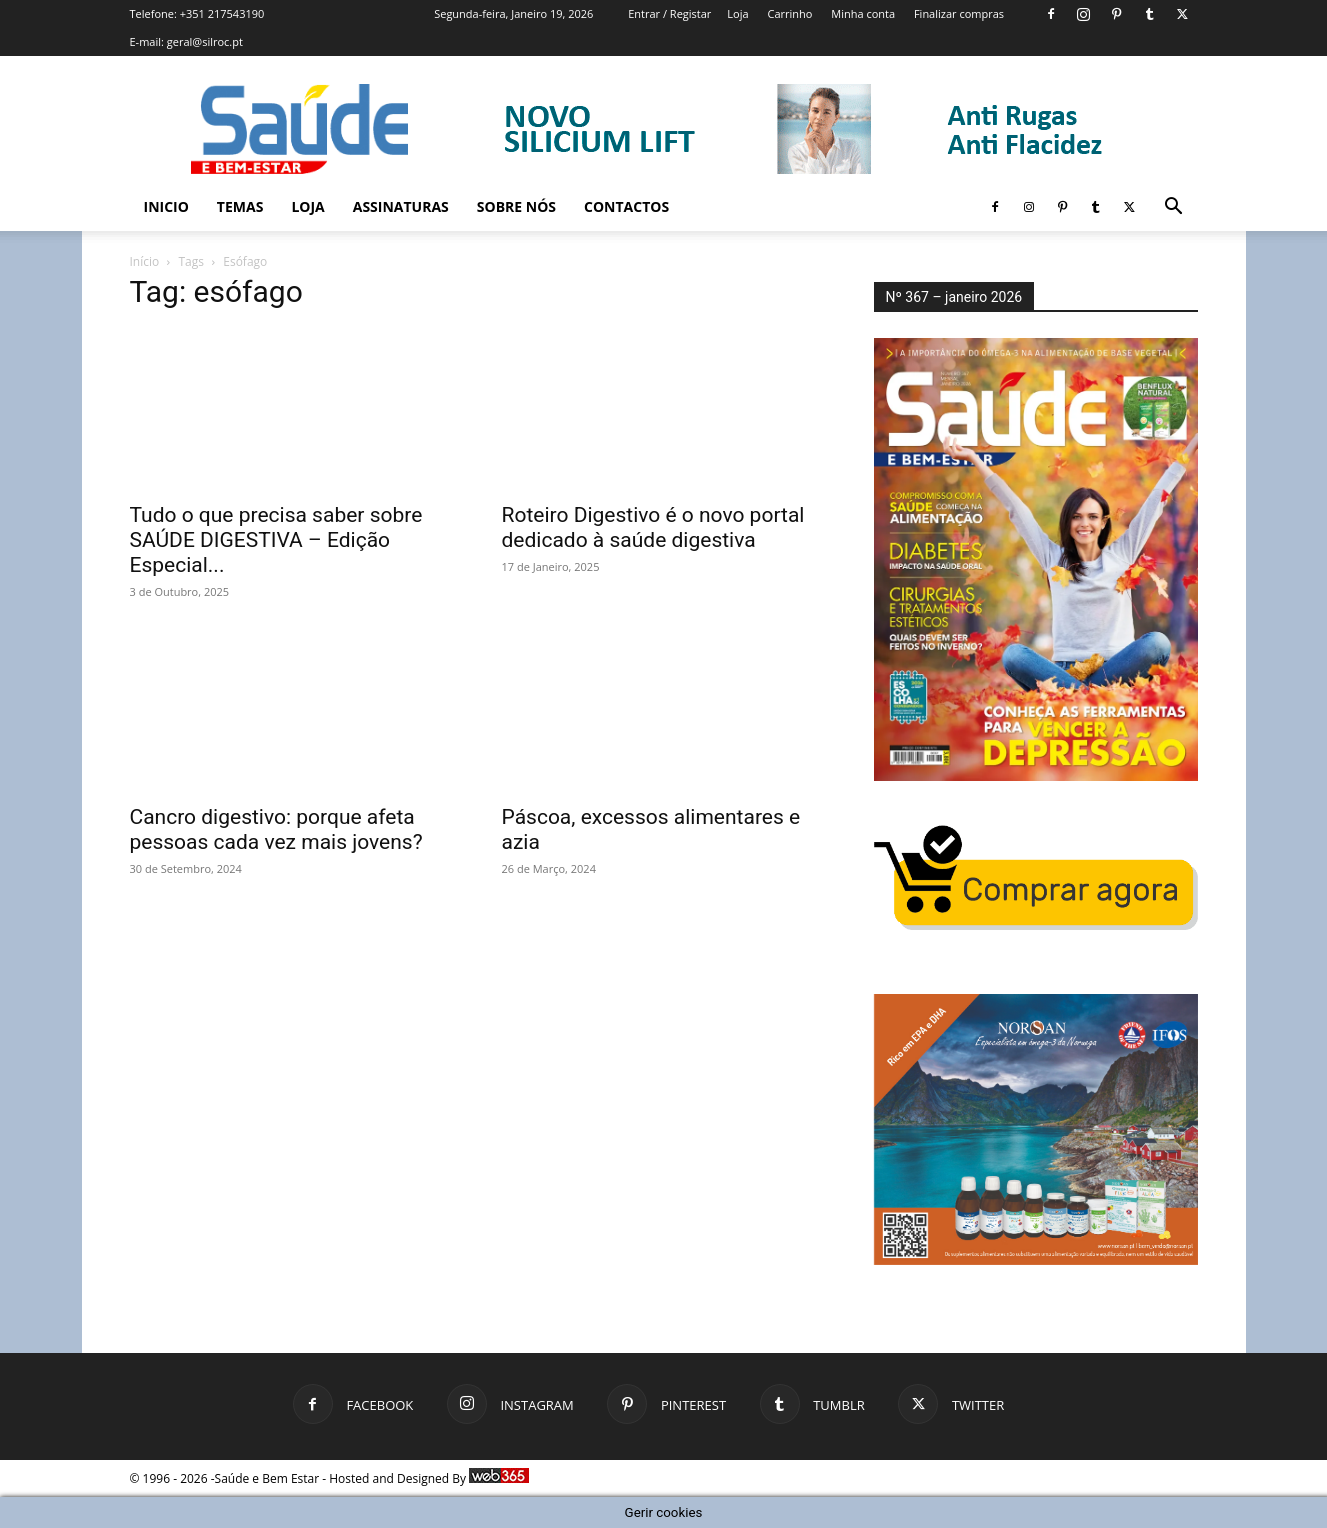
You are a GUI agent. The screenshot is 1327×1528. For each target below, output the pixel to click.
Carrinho (789, 13)
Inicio (166, 206)
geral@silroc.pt (205, 41)
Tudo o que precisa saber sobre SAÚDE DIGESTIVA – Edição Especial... (276, 540)
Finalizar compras (959, 13)
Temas (240, 206)
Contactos (626, 206)
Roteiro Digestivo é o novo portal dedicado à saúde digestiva (653, 527)
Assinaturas (401, 206)
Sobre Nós (516, 206)
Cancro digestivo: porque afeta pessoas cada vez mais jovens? (276, 829)
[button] (1174, 208)
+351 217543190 (222, 13)
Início (145, 261)
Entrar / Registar (669, 13)
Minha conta (863, 13)
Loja (737, 13)
